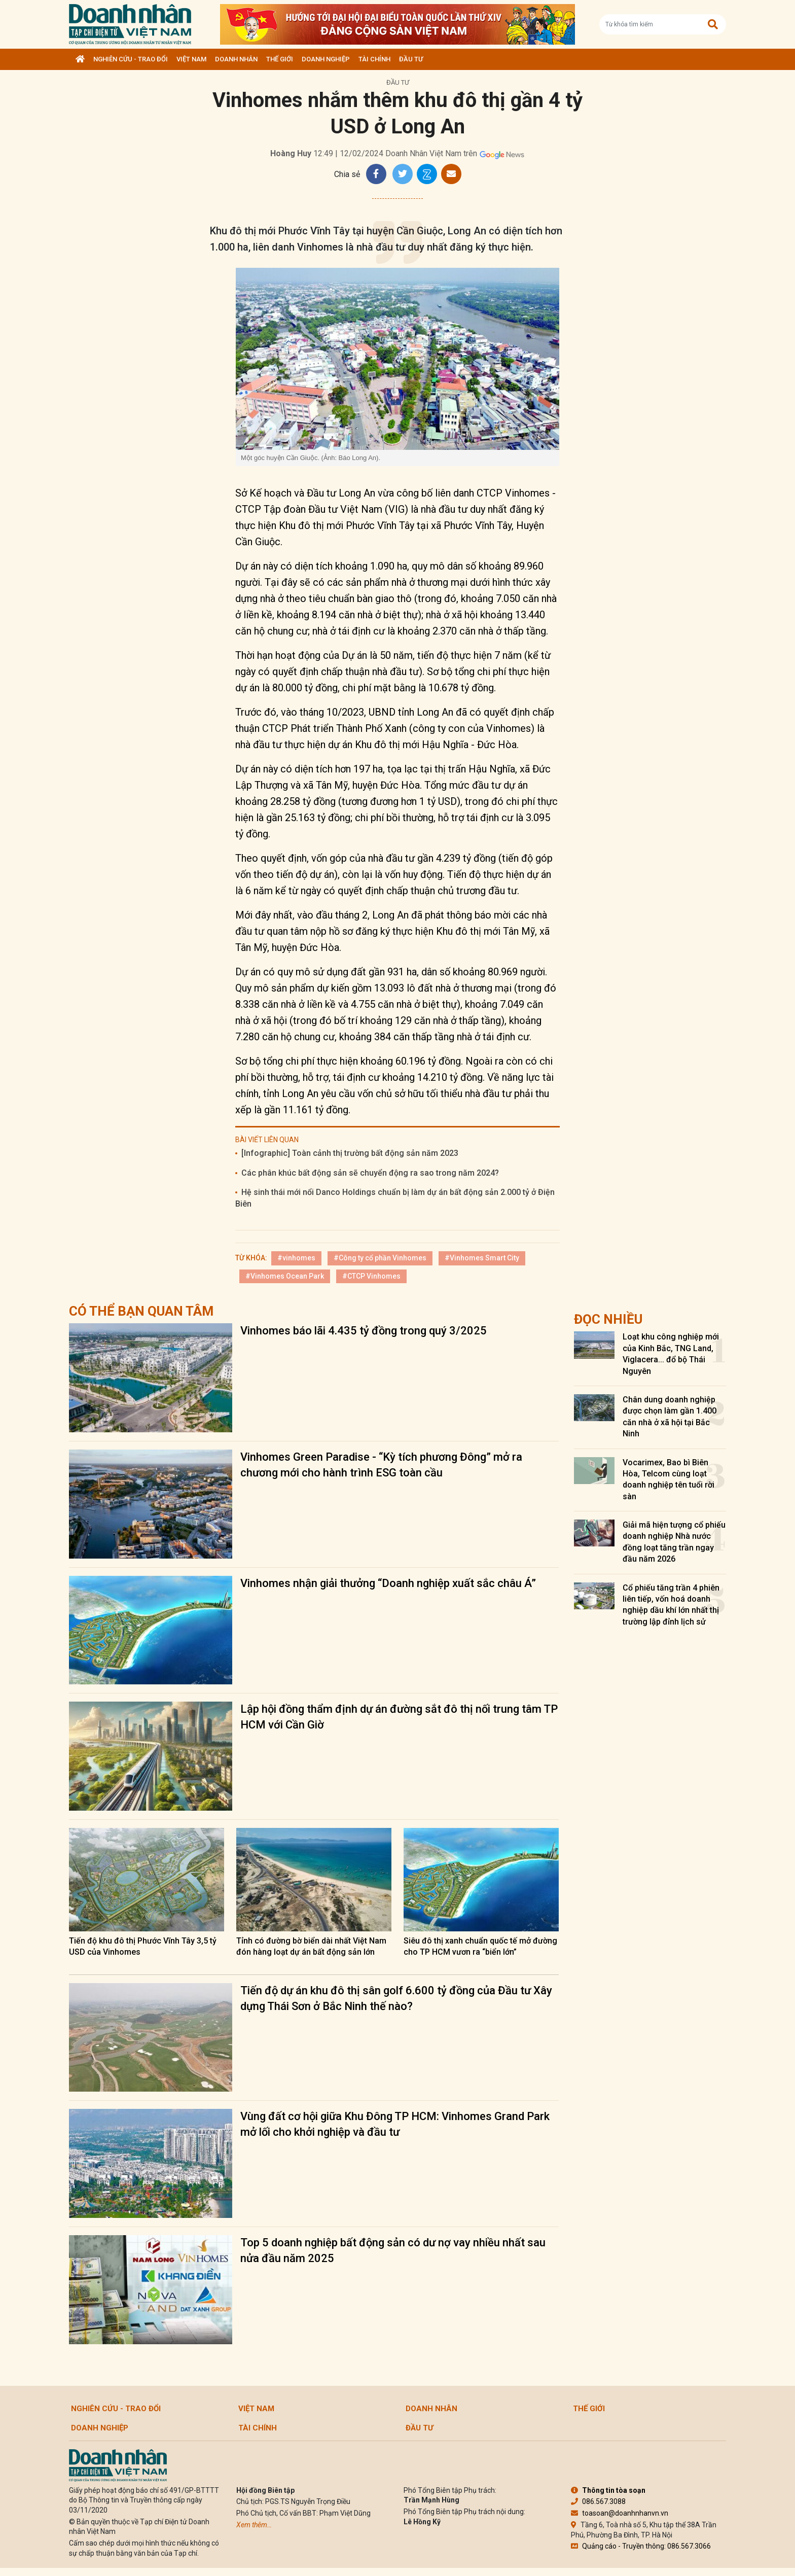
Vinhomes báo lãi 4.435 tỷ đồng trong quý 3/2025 (363, 1330)
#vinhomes (296, 1258)
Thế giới (279, 59)
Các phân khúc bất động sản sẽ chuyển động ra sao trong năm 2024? (370, 1173)
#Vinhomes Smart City (482, 1258)
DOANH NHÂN (236, 59)
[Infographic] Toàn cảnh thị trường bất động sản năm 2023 (349, 1153)
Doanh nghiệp (326, 59)
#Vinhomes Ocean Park (284, 1276)
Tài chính (374, 59)
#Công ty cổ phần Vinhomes (380, 1258)
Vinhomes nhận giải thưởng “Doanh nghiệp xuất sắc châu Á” (388, 1583)
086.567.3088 (598, 2501)
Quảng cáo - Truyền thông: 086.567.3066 (641, 2546)
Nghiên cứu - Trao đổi (130, 59)
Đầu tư (411, 59)
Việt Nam (191, 59)
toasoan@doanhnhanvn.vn (619, 2513)
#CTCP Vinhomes (371, 1276)
